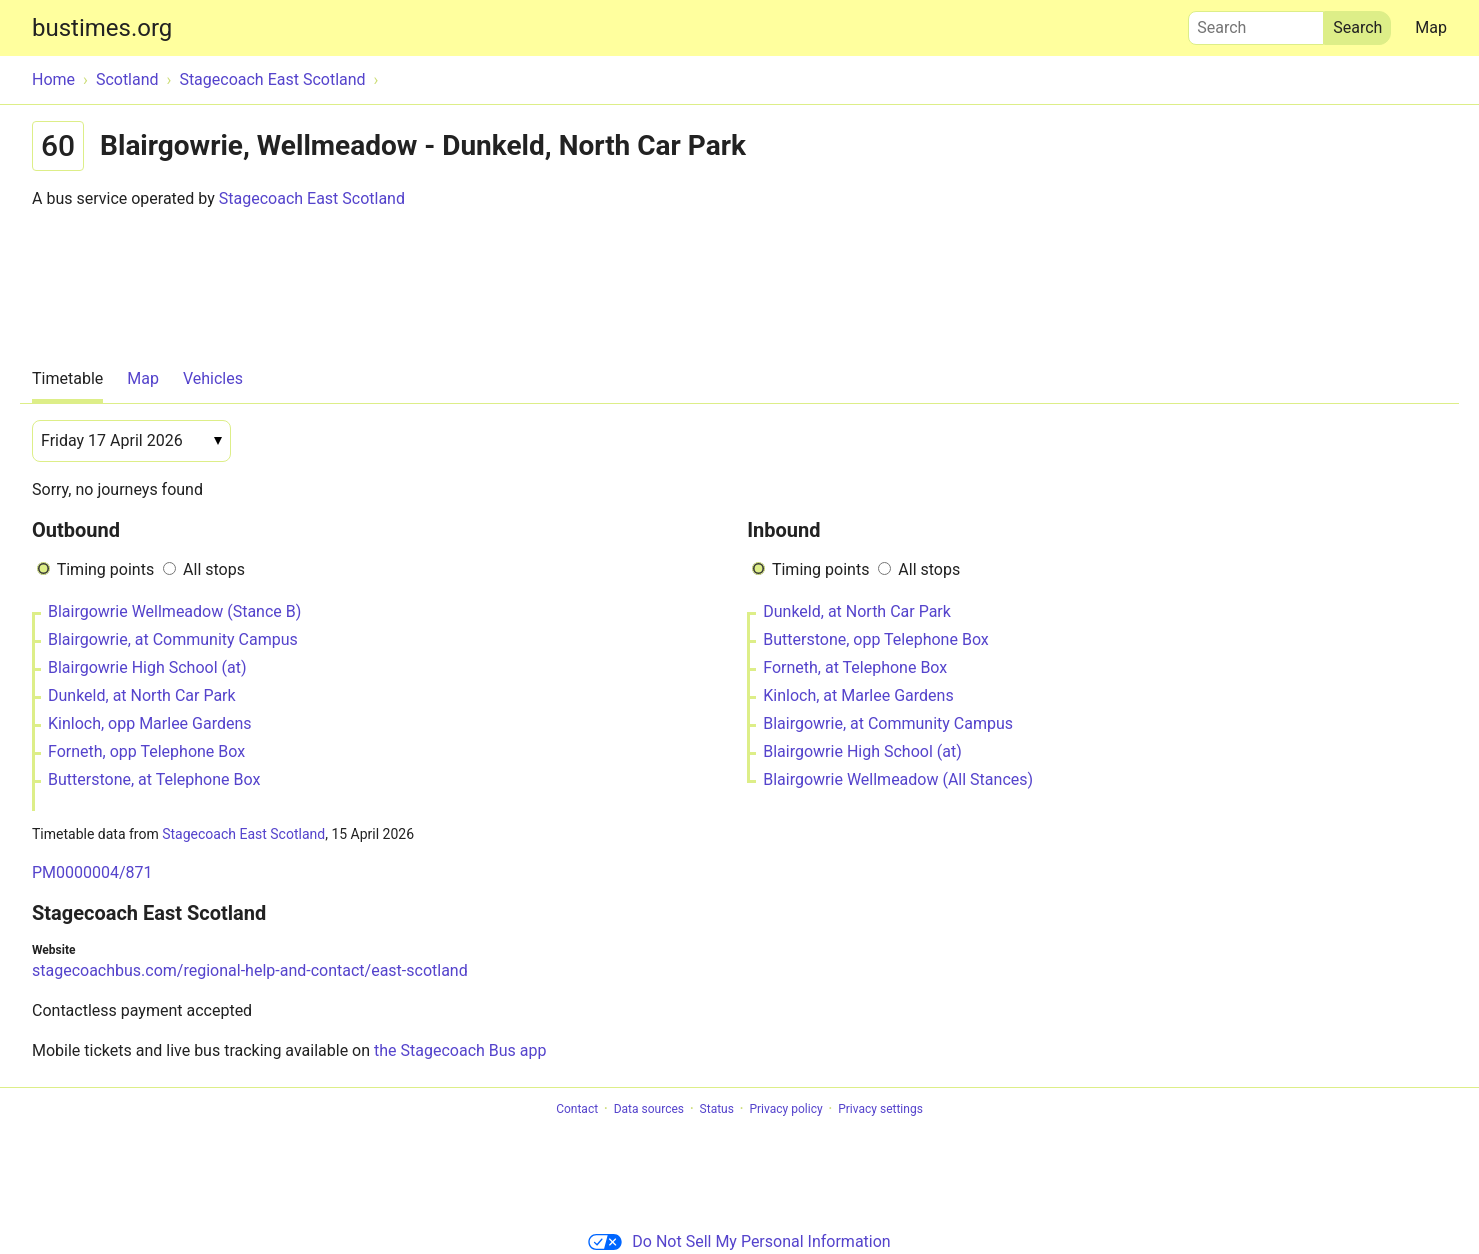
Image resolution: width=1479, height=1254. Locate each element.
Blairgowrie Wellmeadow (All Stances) (898, 779)
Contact (577, 1109)
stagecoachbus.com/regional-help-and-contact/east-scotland (250, 970)
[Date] (131, 441)
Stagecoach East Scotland (312, 198)
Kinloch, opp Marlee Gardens (150, 723)
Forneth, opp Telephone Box (146, 751)
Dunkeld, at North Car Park (142, 695)
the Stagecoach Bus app (460, 1050)
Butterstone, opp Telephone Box (876, 639)
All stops (214, 569)
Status (717, 1109)
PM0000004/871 (92, 872)
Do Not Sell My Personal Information (739, 1241)
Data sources (649, 1109)
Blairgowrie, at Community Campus (173, 639)
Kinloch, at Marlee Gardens (858, 695)
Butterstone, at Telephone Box (154, 779)
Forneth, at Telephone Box (855, 667)
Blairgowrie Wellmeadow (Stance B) (174, 611)
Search (1256, 23)
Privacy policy (785, 1109)
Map (1431, 27)
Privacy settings (880, 1109)
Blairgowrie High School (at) (147, 667)
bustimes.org (102, 28)
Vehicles (213, 378)
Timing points (105, 569)
